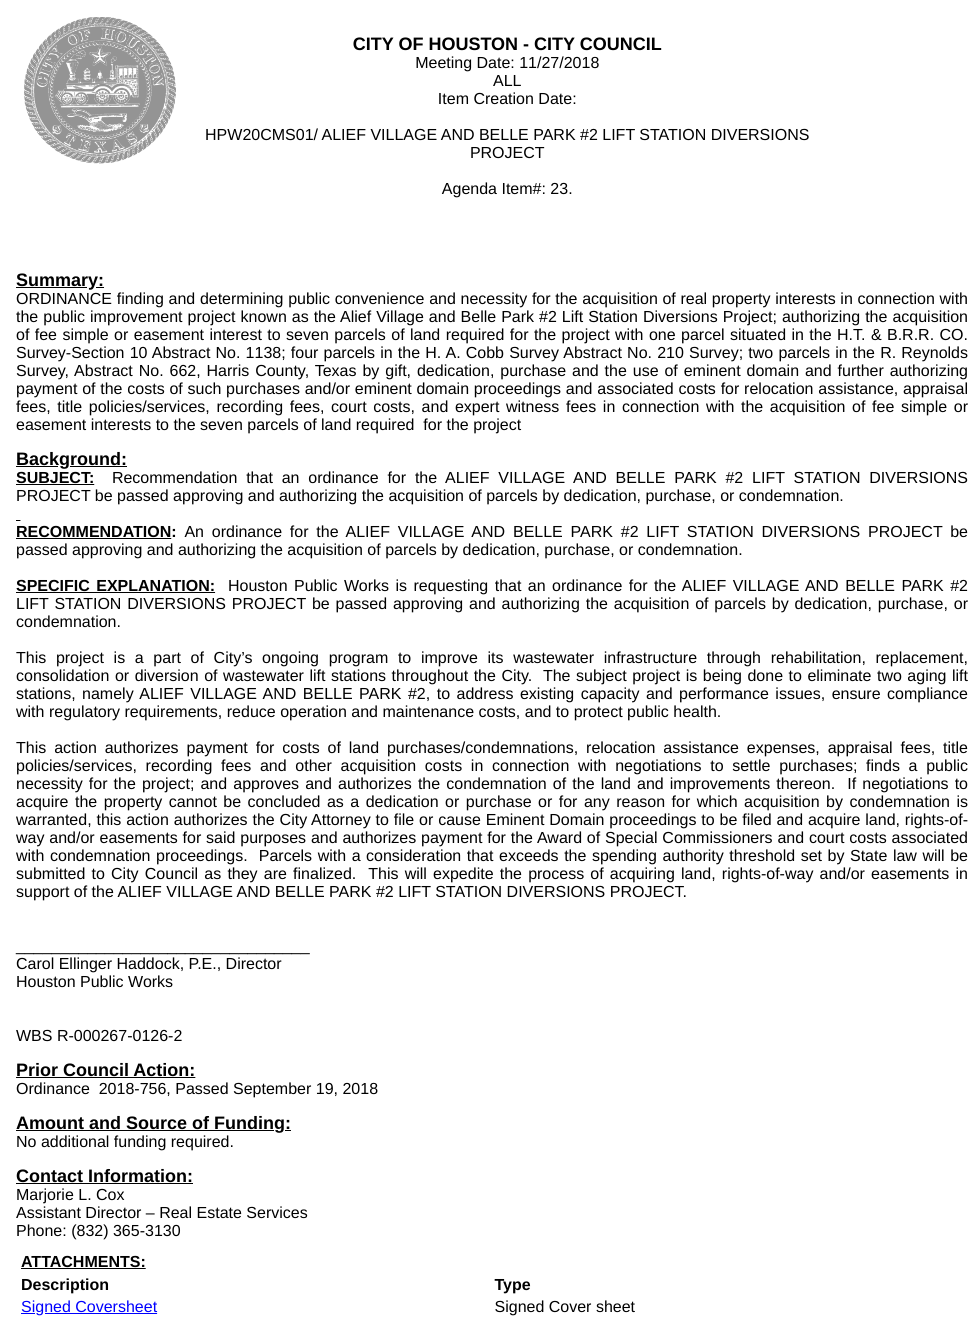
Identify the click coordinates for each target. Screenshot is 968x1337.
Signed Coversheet (89, 1307)
